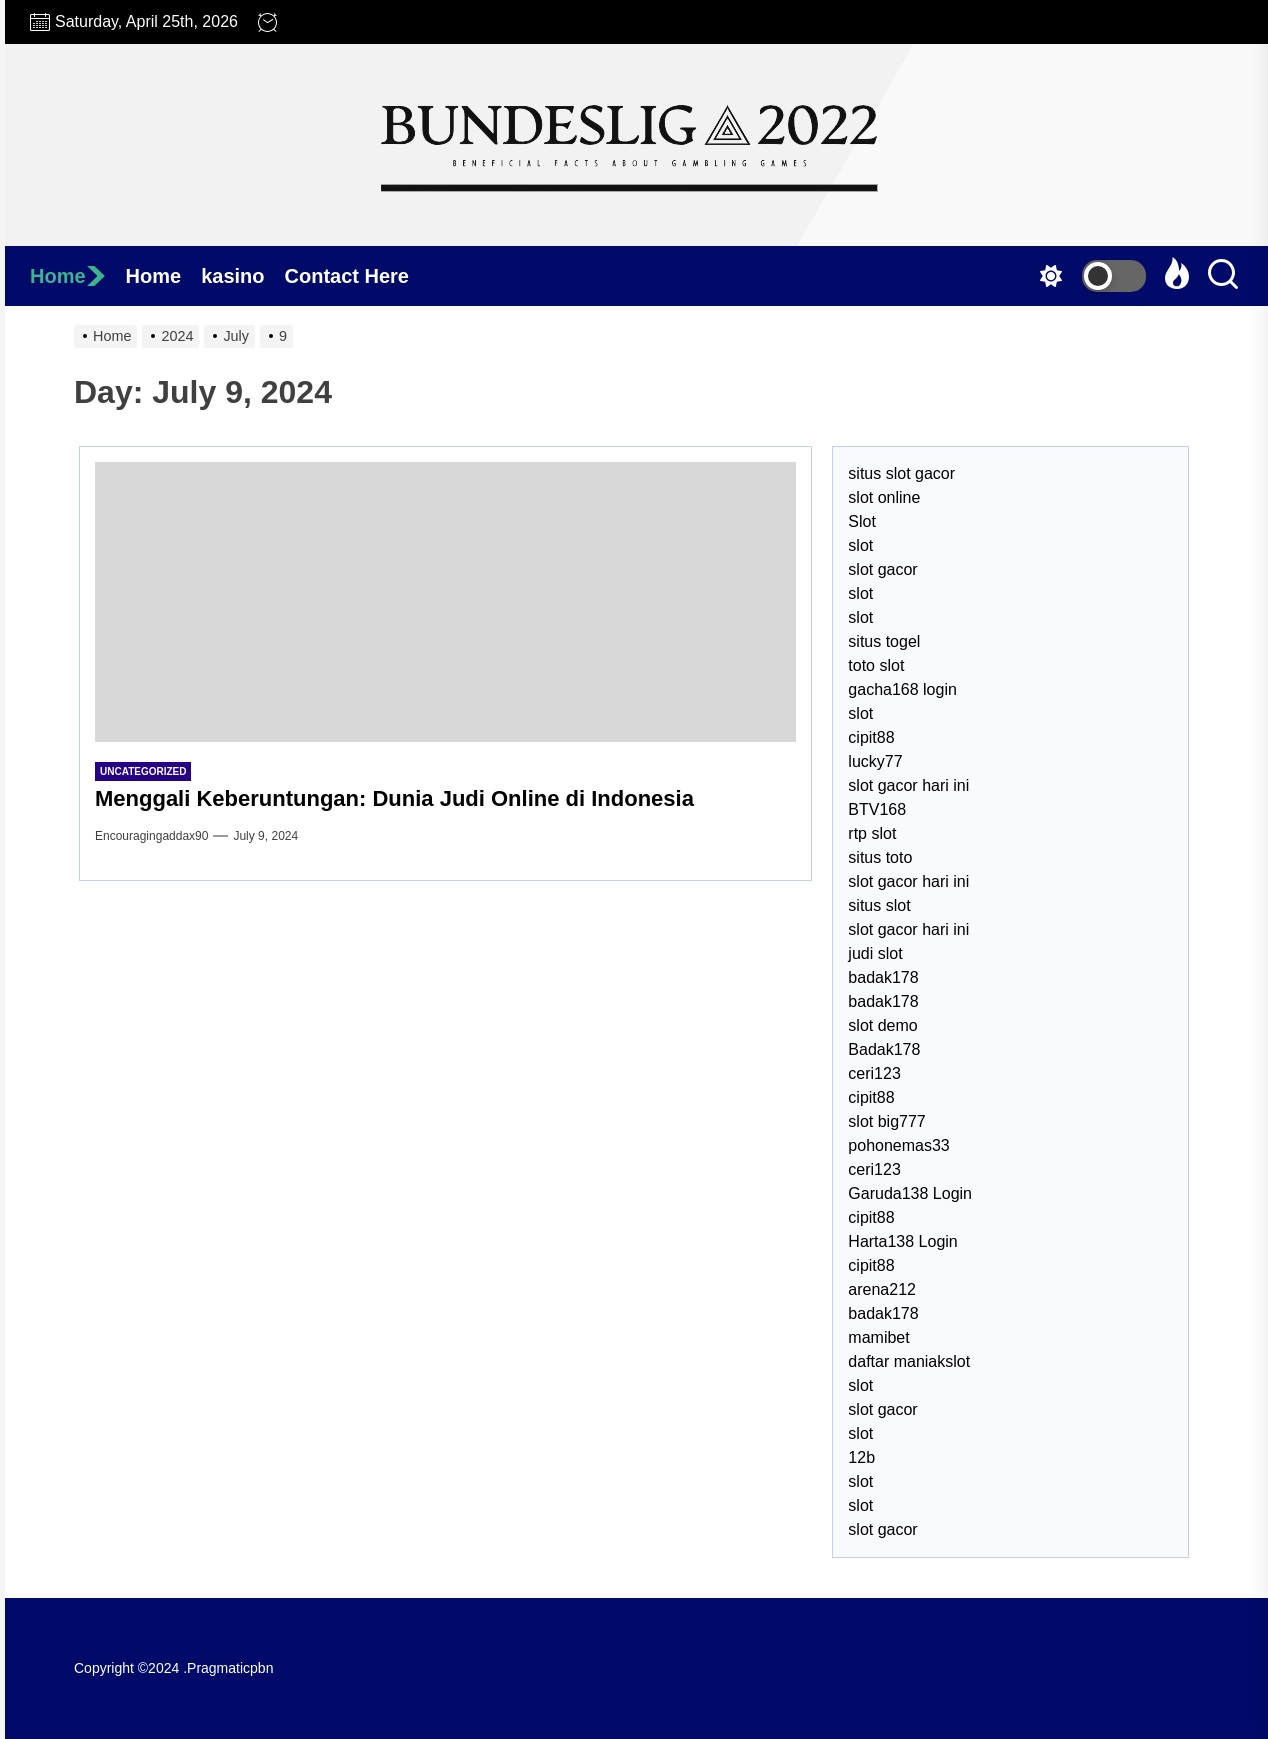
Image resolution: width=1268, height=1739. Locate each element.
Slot (862, 521)
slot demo (882, 1025)
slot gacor (882, 569)
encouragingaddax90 (151, 836)
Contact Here (347, 276)
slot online (884, 497)
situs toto (880, 857)
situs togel (884, 641)
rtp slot (872, 833)
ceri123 (874, 1073)
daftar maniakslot (909, 1361)
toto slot (876, 665)
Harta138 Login (902, 1241)
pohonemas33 (898, 1145)
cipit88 (871, 737)
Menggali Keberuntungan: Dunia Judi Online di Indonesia (394, 798)
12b (861, 1457)
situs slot (879, 905)
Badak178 (884, 1049)
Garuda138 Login (910, 1193)
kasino (232, 276)
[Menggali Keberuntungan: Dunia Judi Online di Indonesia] (445, 602)
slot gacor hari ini (908, 785)
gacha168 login (902, 689)
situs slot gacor (901, 473)
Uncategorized (143, 771)
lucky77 (875, 761)
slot (860, 545)
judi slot (875, 953)
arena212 (882, 1289)
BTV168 (877, 809)
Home (68, 276)
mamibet (878, 1337)
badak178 (883, 977)
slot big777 (886, 1121)
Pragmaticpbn (230, 1668)
